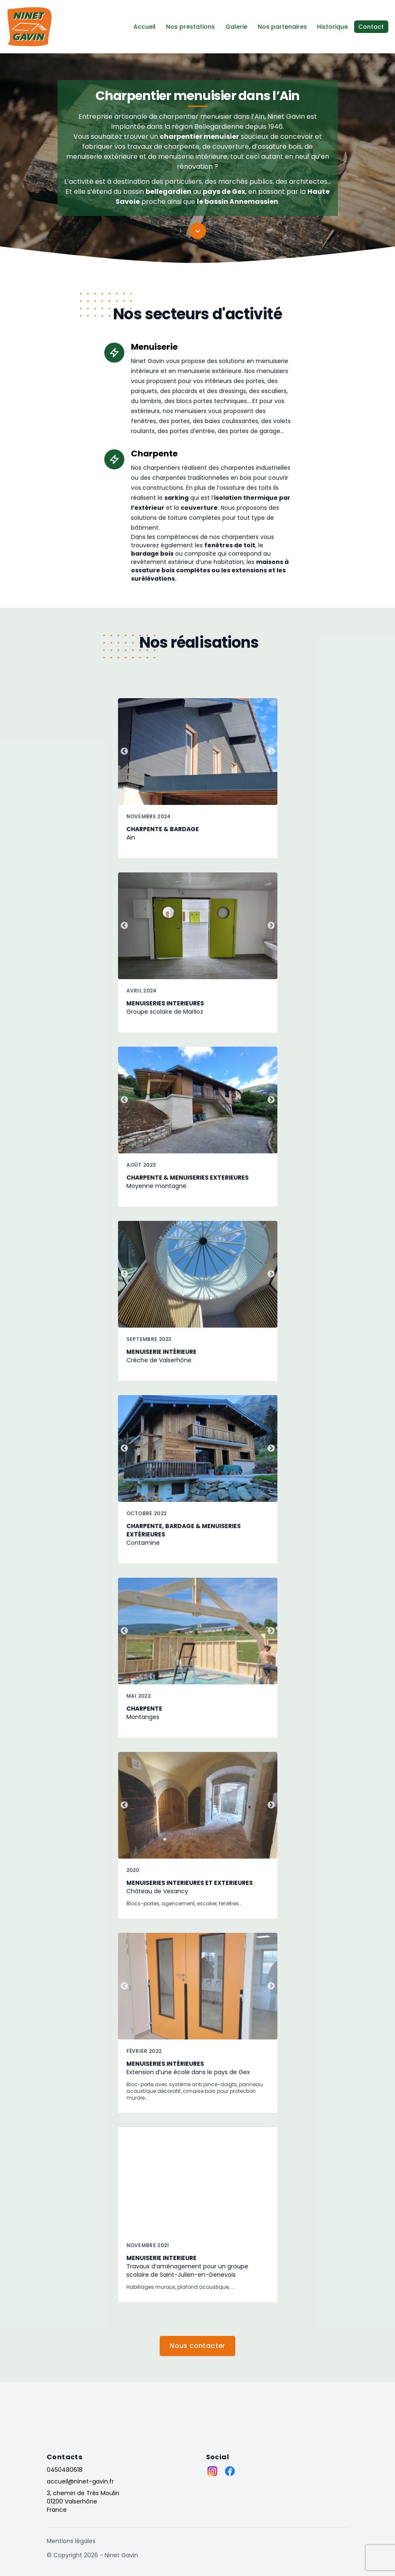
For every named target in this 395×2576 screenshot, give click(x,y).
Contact (371, 27)
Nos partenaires (282, 27)
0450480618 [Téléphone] (65, 2470)
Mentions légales (71, 2541)
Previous (124, 751)
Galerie (236, 27)
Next (271, 751)
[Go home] (67, 2413)
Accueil (145, 27)
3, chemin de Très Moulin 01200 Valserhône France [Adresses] (83, 2501)
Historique (332, 27)
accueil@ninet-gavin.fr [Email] (80, 2481)
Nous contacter (197, 2345)
